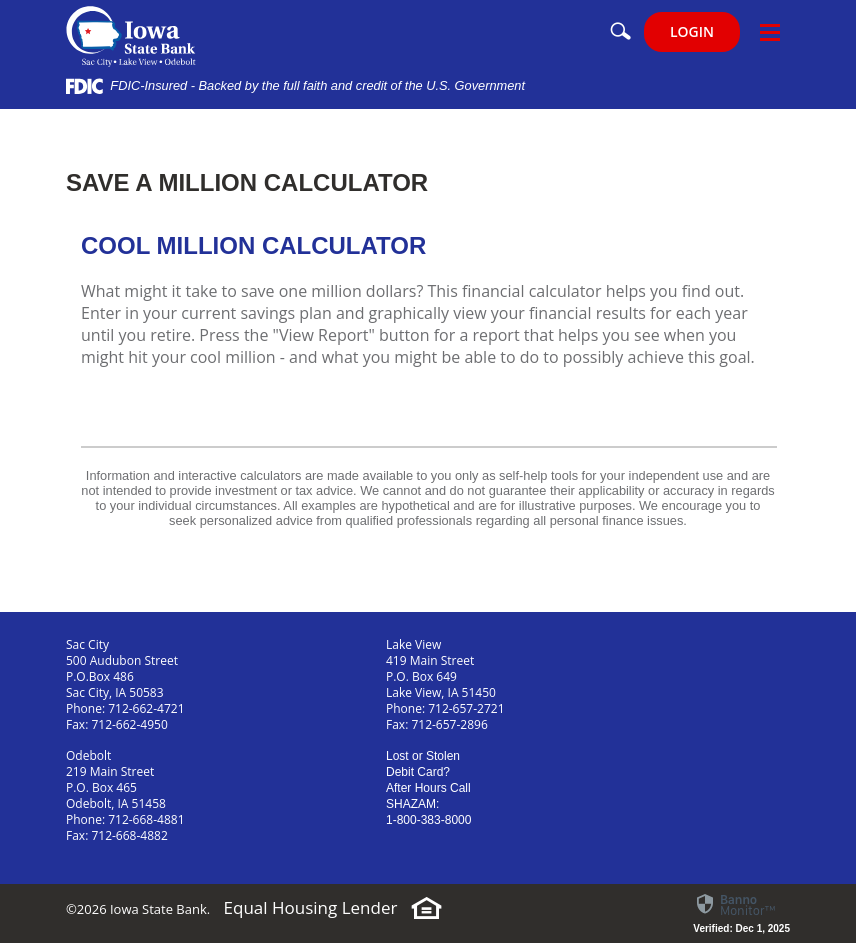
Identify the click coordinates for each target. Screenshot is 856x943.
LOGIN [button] (692, 31)
